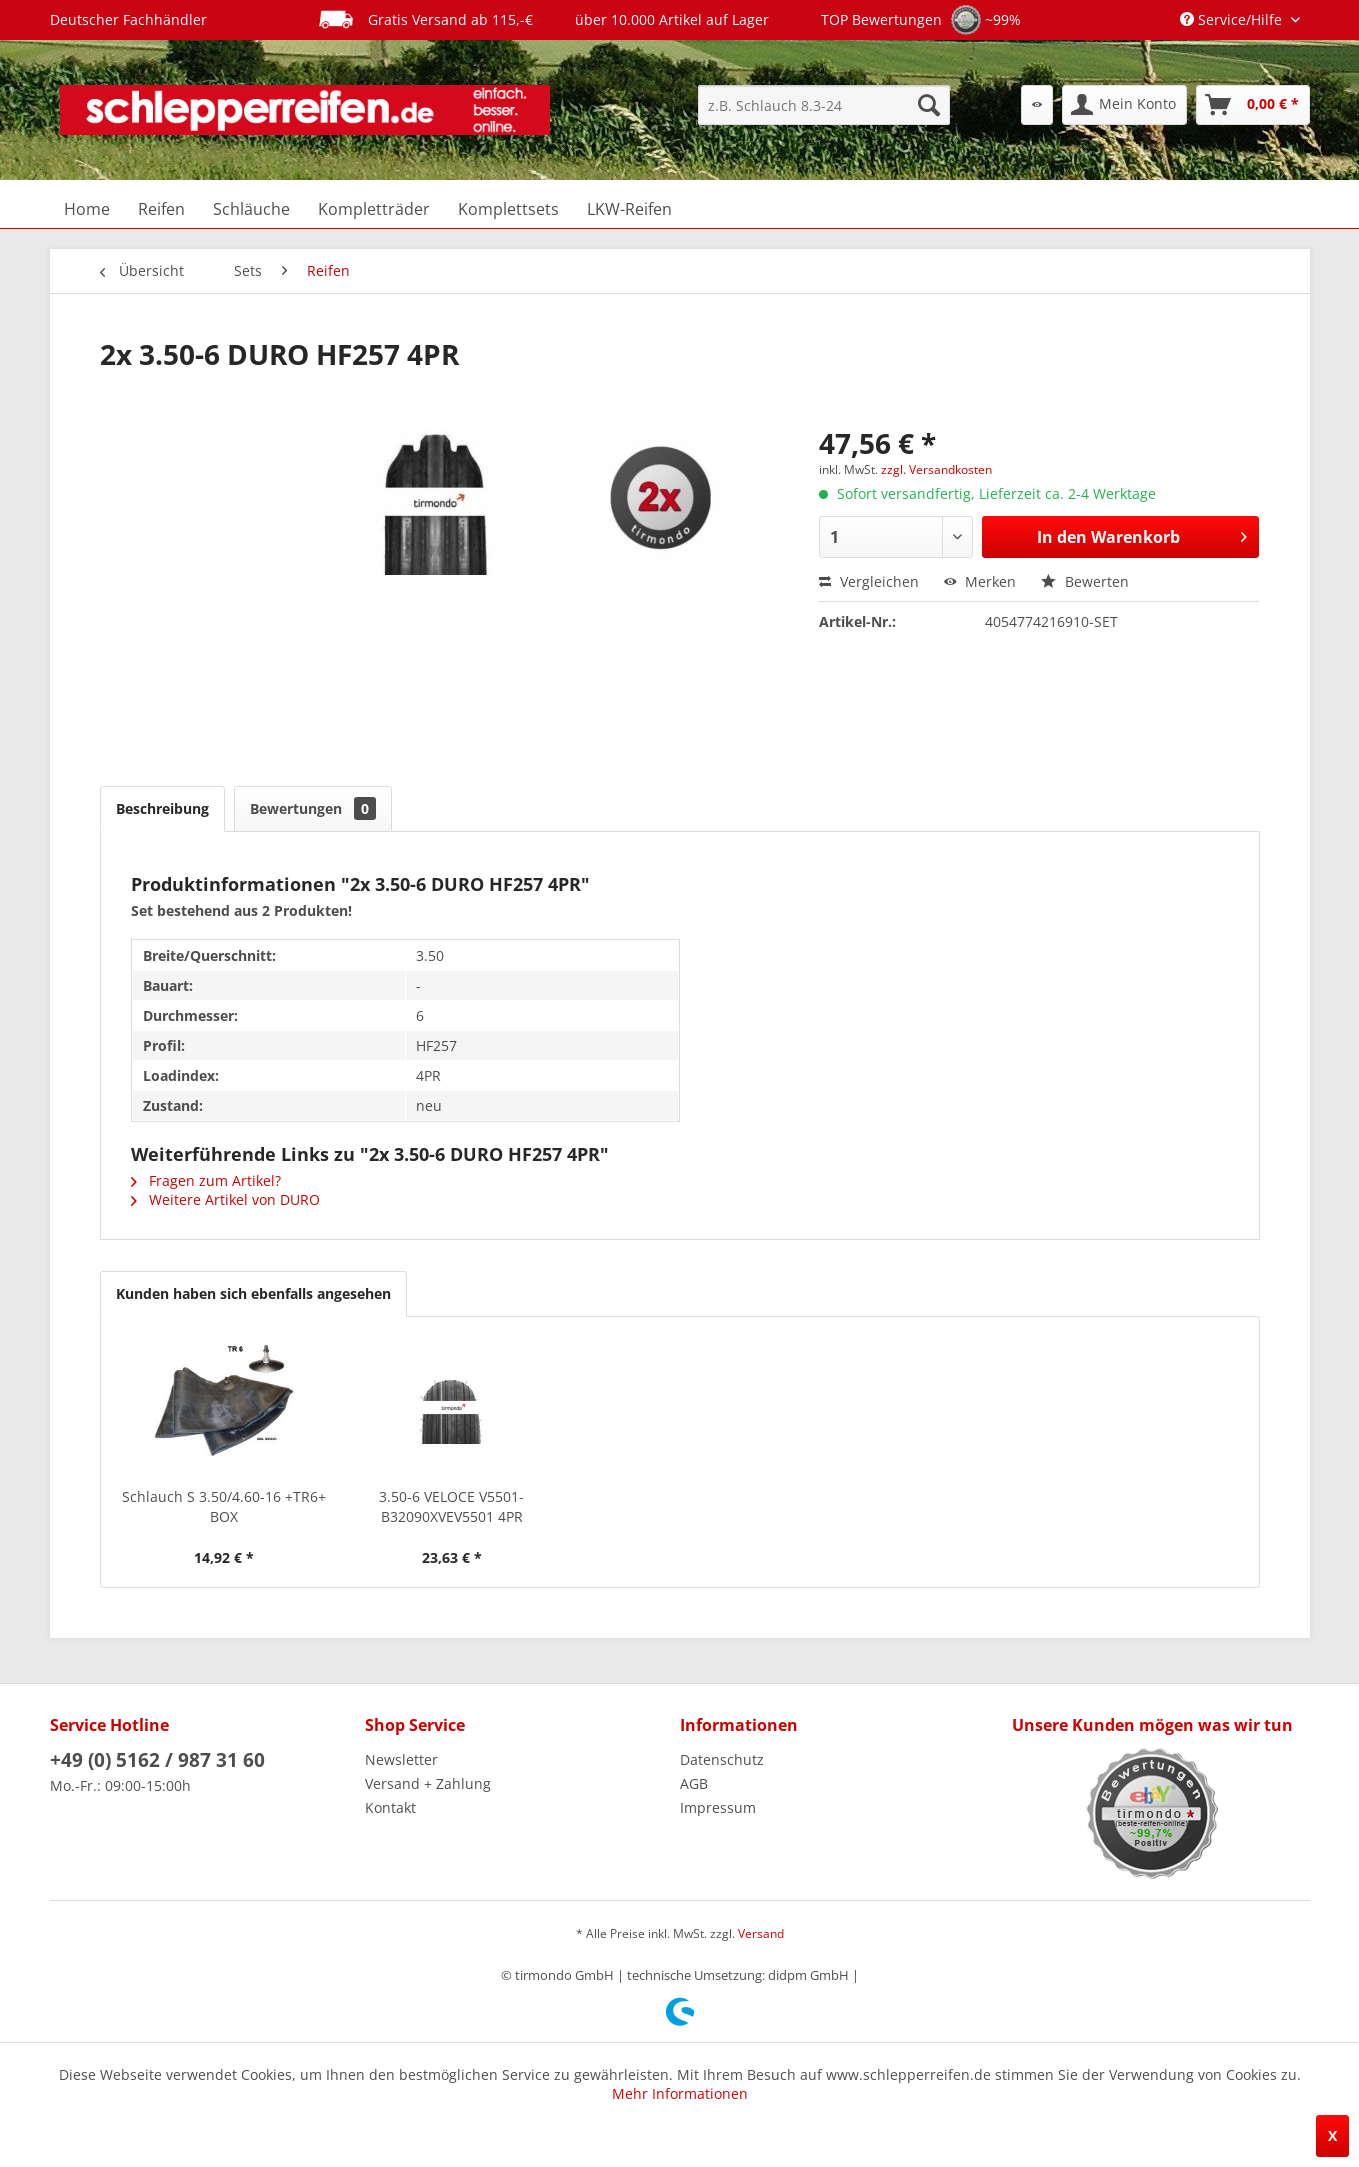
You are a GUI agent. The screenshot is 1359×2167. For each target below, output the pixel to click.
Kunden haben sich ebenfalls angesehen (253, 1293)
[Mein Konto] (1124, 105)
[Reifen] (161, 209)
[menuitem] (824, 105)
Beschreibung (162, 808)
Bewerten (1085, 581)
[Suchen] (929, 105)
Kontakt (390, 1807)
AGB (694, 1783)
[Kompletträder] (374, 209)
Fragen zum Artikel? (206, 1180)
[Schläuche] (251, 209)
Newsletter (401, 1759)
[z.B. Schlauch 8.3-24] (824, 105)
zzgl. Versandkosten (936, 469)
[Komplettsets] (508, 209)
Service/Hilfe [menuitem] (1233, 19)
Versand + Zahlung (428, 1783)
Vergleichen (869, 581)
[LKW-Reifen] (629, 209)
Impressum (718, 1807)
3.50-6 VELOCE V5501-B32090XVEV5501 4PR (451, 1506)
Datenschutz (722, 1759)
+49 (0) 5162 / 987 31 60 (157, 1760)
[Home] (87, 209)
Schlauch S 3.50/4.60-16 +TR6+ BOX (224, 1506)
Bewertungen (313, 808)
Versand (761, 1933)
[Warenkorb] (1253, 105)
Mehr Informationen (680, 2093)
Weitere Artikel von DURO (225, 1199)
